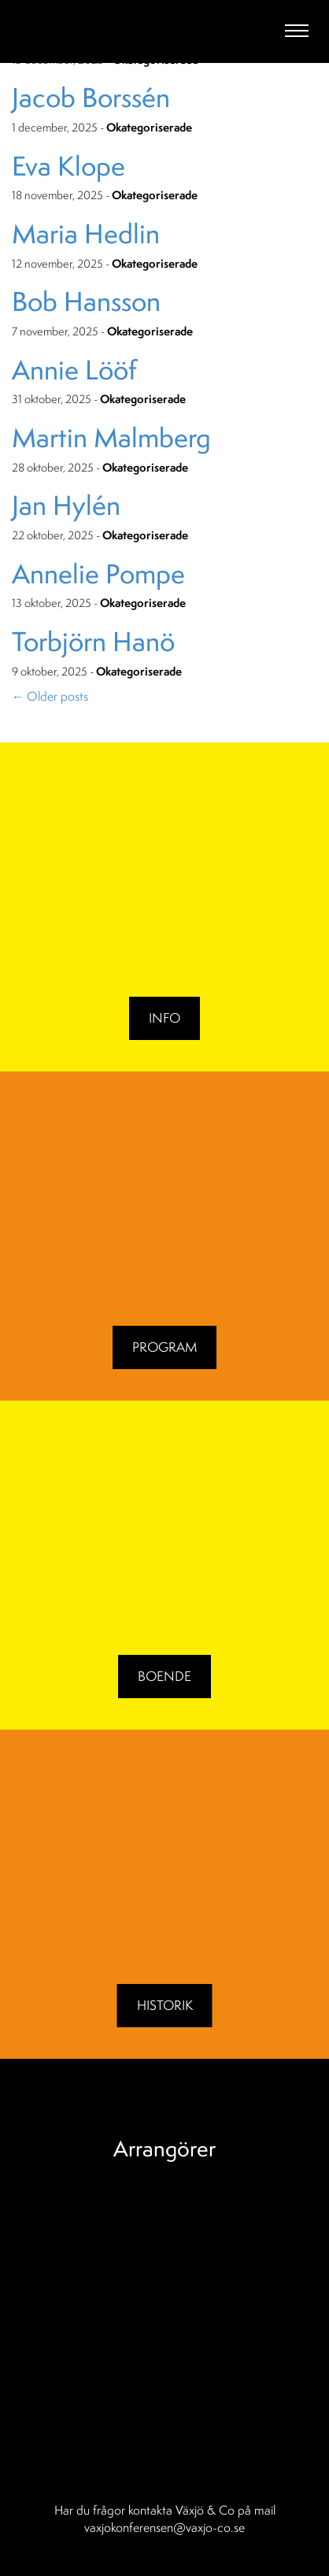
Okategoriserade (149, 127)
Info (164, 1018)
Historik (165, 2005)
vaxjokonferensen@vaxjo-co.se (164, 2527)
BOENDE (164, 1676)
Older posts (50, 696)
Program (164, 1347)
